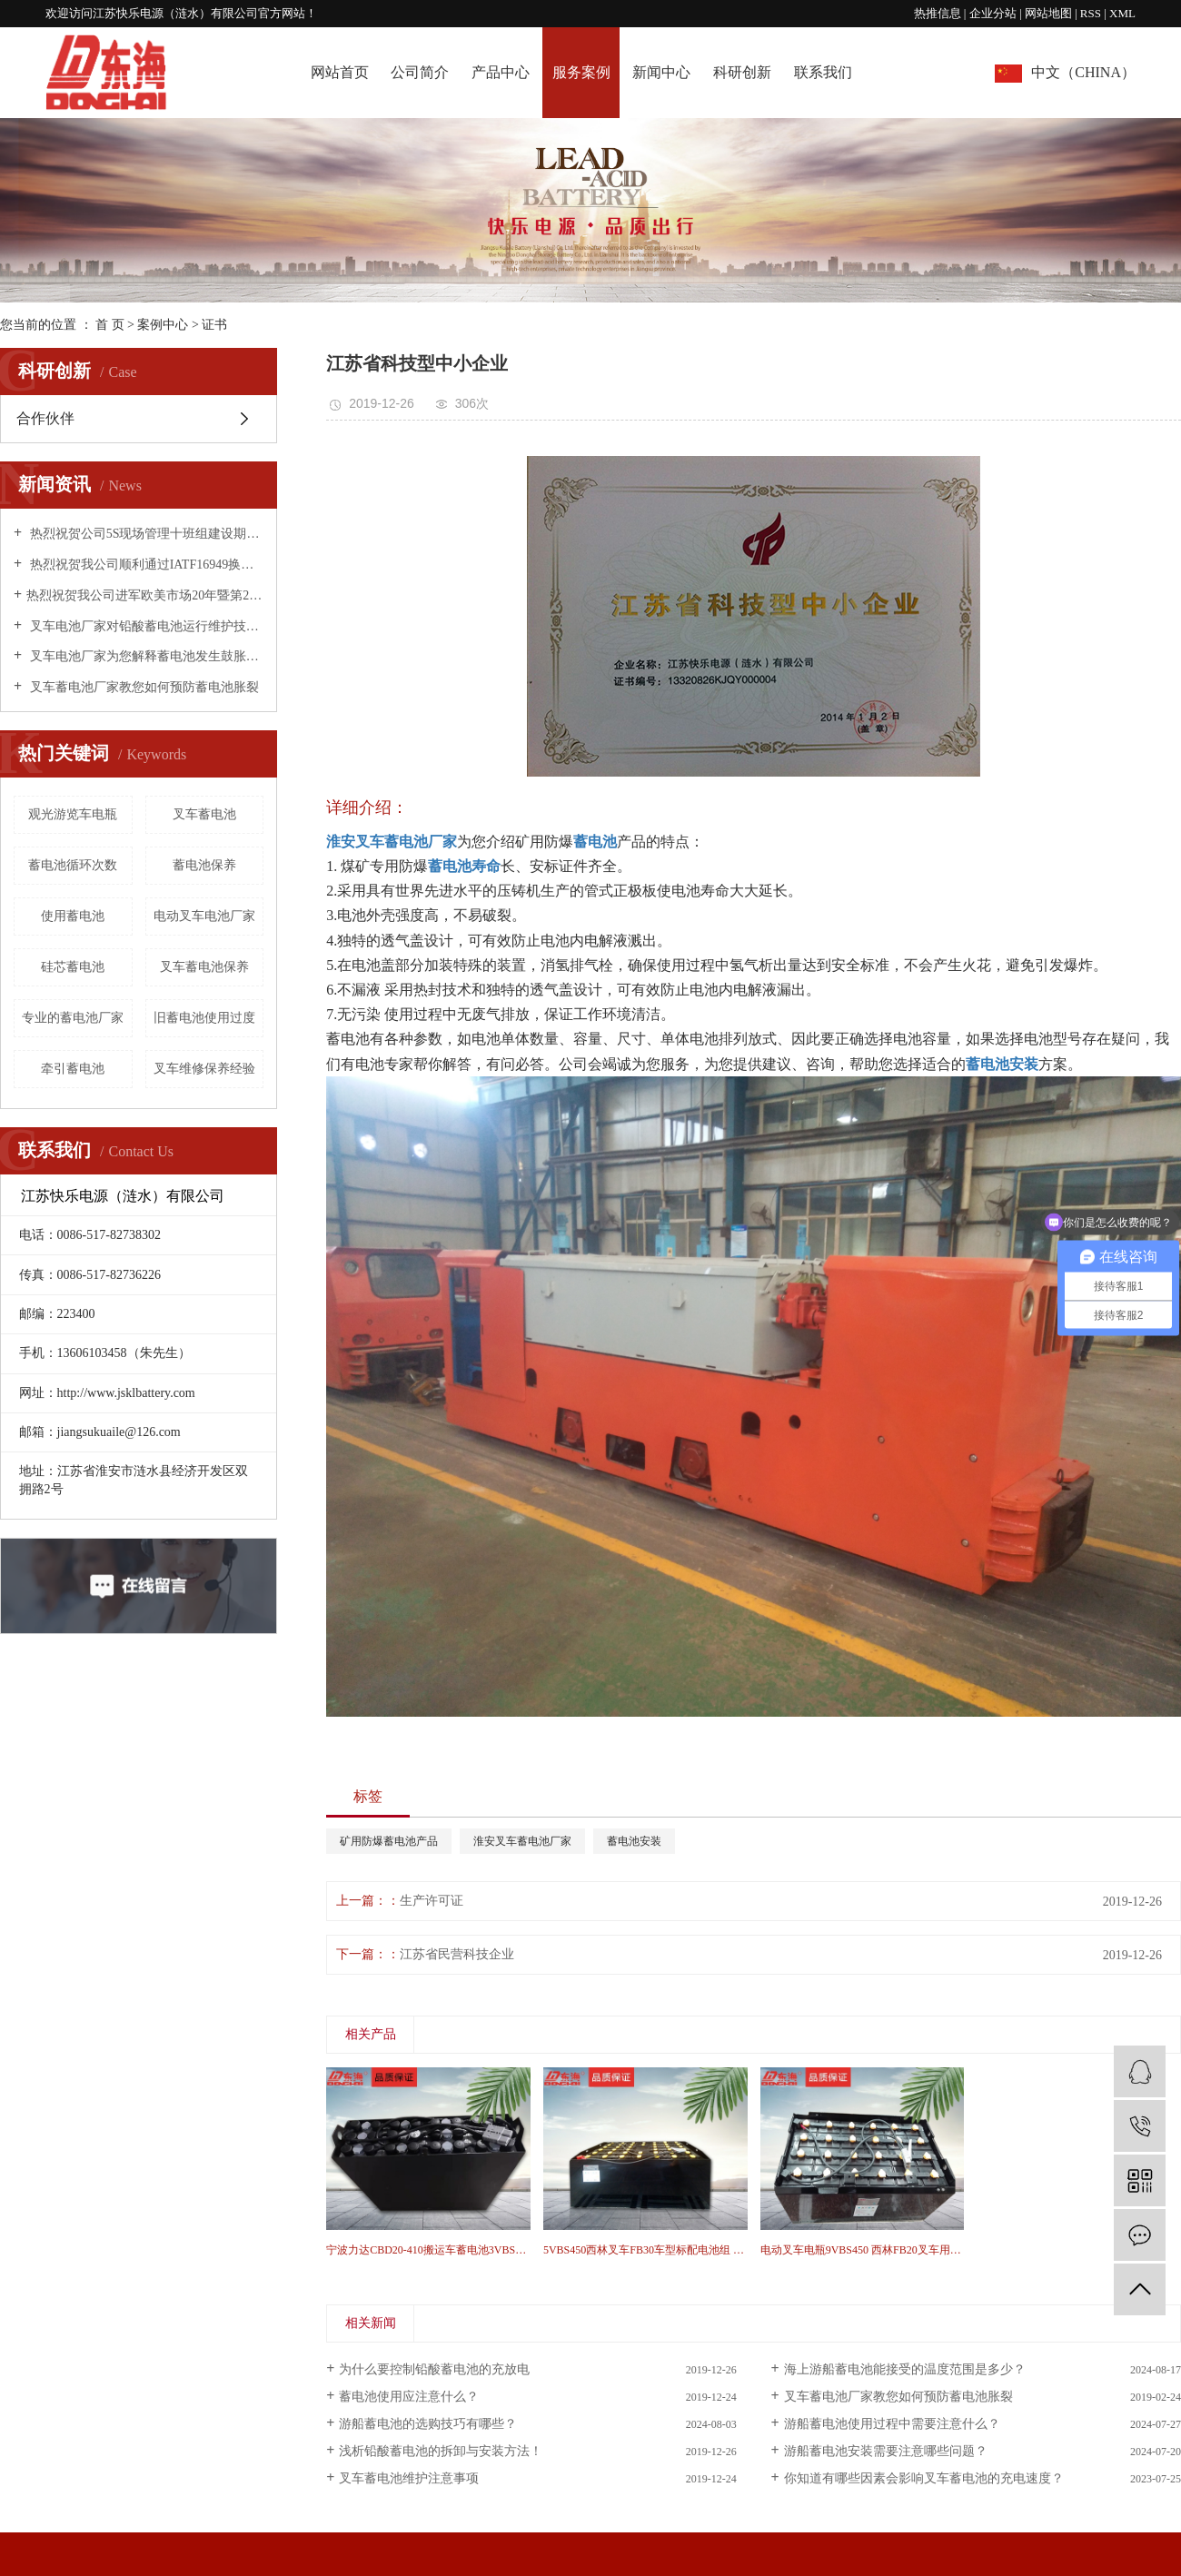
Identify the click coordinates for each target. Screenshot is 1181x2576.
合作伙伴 (45, 418)
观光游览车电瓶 (72, 814)
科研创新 (742, 72)
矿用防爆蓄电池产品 (389, 1841)
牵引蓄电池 (72, 1068)
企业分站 (993, 13)
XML (1122, 13)
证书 (214, 325)
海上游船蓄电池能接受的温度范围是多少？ (905, 2369)
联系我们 (823, 72)
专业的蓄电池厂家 (73, 1018)
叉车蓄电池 (204, 814)
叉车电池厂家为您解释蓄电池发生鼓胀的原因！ (144, 656)
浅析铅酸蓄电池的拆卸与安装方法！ (440, 2451)
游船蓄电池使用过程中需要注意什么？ (892, 2424)
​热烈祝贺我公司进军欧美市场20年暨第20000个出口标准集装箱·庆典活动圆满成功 (144, 595)
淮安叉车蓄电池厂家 (522, 1841)
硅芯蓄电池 (72, 967)
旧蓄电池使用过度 (204, 1018)
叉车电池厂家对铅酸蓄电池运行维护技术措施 (144, 626)
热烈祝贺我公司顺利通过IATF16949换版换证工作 (144, 564)
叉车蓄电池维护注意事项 (409, 2478)
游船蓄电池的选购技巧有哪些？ (428, 2424)
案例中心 (162, 325)
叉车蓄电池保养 (204, 967)
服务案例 (581, 72)
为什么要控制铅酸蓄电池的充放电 (434, 2369)
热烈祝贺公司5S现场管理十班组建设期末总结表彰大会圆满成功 (144, 533)
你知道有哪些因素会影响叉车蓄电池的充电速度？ (924, 2478)
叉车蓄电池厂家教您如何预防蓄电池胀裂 (142, 687)
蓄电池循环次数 (72, 865)
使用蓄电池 (72, 916)
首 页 (109, 325)
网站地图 (1050, 13)
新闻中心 (661, 72)
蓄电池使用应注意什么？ (409, 2396)
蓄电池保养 (204, 865)
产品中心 (500, 72)
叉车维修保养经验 (204, 1068)
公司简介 (420, 72)
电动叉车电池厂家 (204, 916)
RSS (1090, 13)
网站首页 (340, 72)
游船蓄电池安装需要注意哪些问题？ (885, 2451)
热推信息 (937, 13)
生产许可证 (431, 1900)
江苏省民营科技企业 (457, 1954)
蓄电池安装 (634, 1841)
